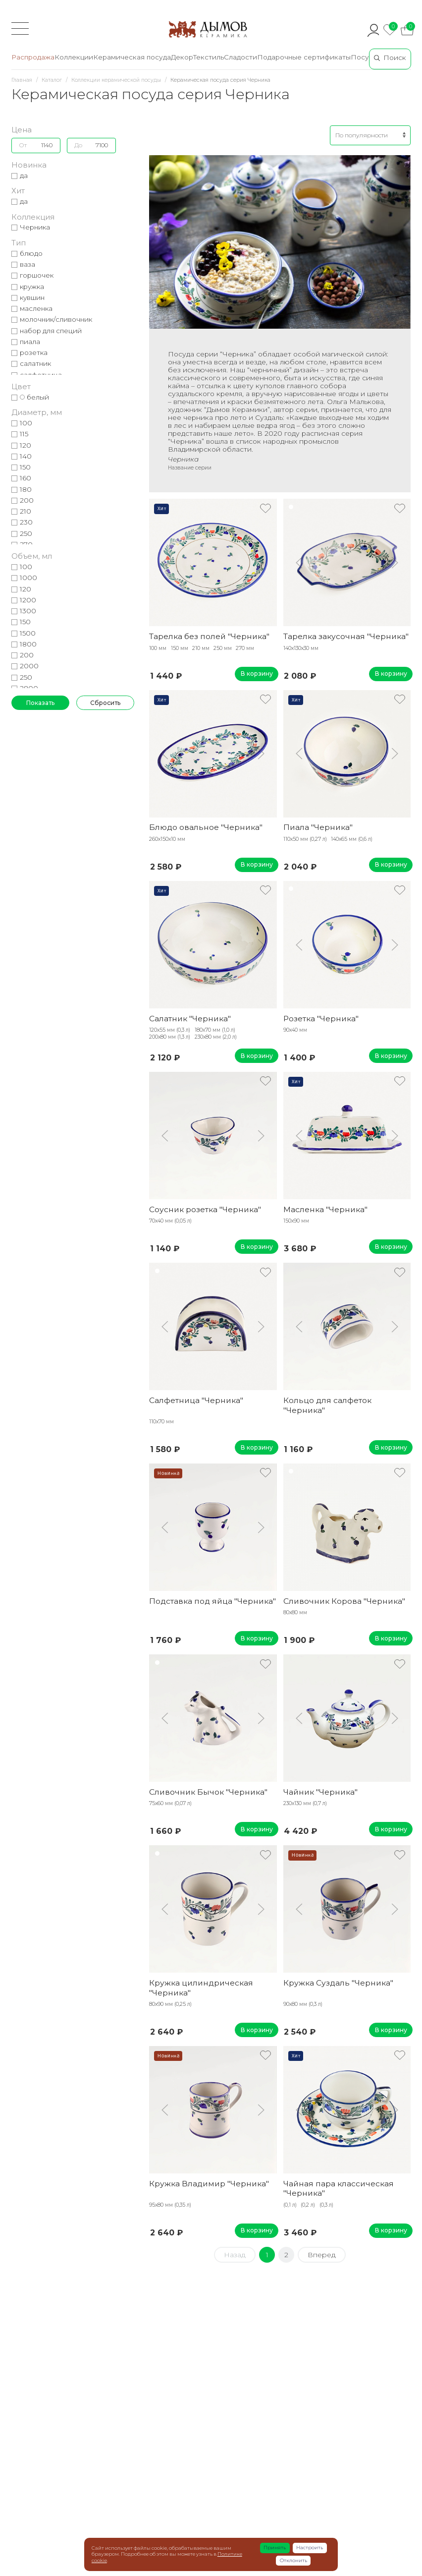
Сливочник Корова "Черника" (344, 1601)
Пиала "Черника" (318, 827)
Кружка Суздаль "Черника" (338, 1983)
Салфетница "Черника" (196, 1400)
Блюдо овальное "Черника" (206, 827)
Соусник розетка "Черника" (205, 1209)
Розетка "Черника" (321, 1018)
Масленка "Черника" (325, 1209)
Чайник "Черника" (320, 1792)
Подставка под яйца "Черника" (212, 1601)
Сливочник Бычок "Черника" (208, 1792)
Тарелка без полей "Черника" (209, 636)
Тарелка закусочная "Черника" (346, 636)
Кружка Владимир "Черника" (209, 2183)
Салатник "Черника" (190, 1018)
